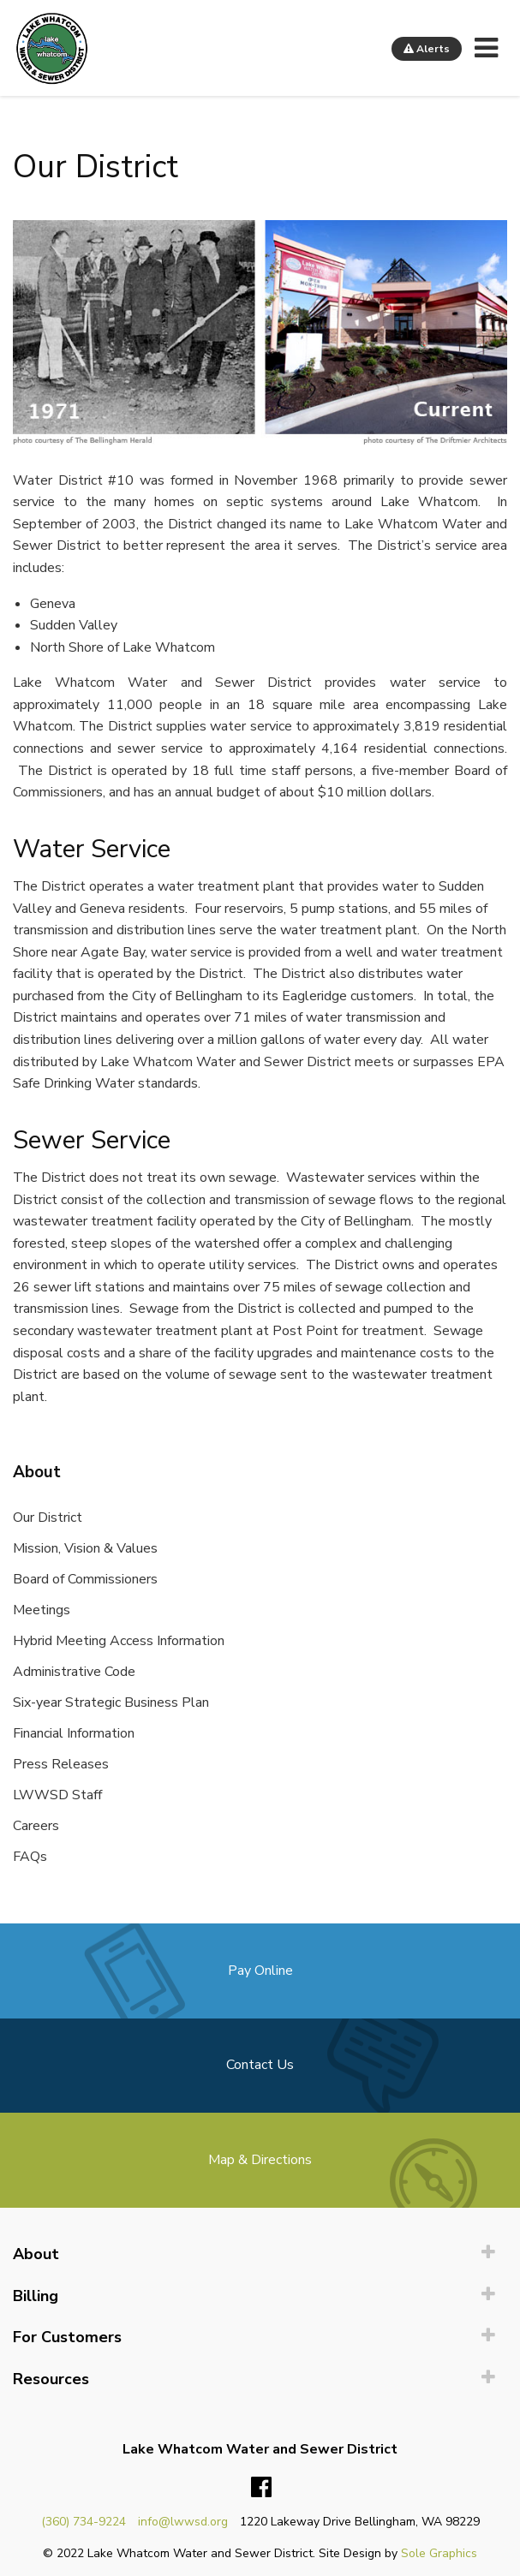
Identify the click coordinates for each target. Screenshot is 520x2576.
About (36, 2254)
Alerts (426, 49)
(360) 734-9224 (83, 2521)
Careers (36, 1825)
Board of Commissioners (85, 1579)
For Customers (67, 2337)
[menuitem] (260, 2254)
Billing (35, 2296)
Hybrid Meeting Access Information (118, 1640)
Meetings (41, 1610)
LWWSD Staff (57, 1795)
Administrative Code (74, 1671)
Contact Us (260, 2064)
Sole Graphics (439, 2553)
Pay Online (260, 1970)
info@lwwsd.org (183, 2521)
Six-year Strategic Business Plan (111, 1702)
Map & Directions (260, 2159)
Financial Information (73, 1733)
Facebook (261, 2488)
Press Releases (61, 1764)
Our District (47, 1517)
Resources (51, 2379)
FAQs (30, 1856)
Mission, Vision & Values (85, 1548)
